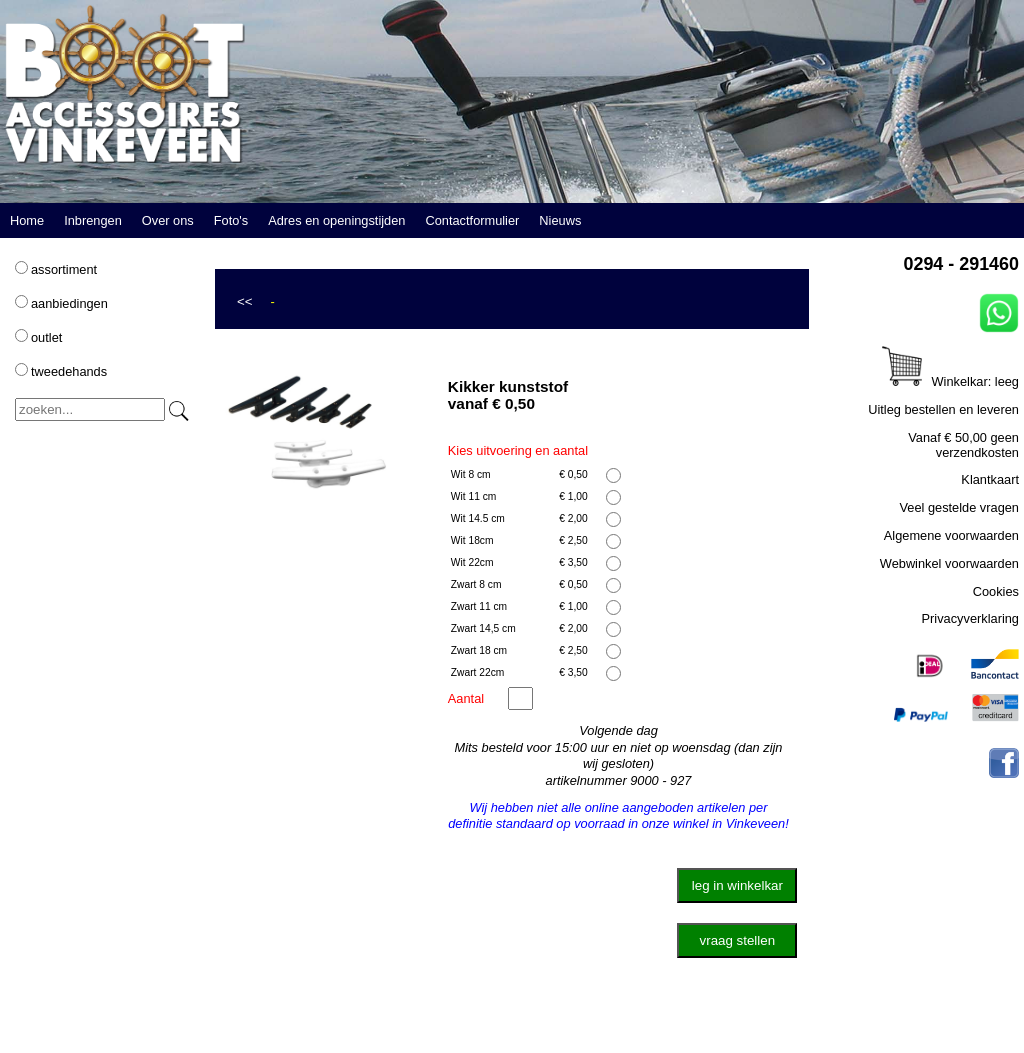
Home (27, 220)
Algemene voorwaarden (951, 535)
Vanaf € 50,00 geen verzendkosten (963, 445)
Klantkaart (990, 479)
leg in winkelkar (737, 885)
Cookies (996, 591)
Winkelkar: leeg (950, 381)
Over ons (168, 220)
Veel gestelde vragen (959, 507)
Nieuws (560, 220)
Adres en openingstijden (336, 220)
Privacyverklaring (970, 618)
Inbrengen (93, 220)
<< (245, 301)
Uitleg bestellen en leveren (943, 409)
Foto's (231, 220)
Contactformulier (472, 220)
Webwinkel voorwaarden (949, 563)
